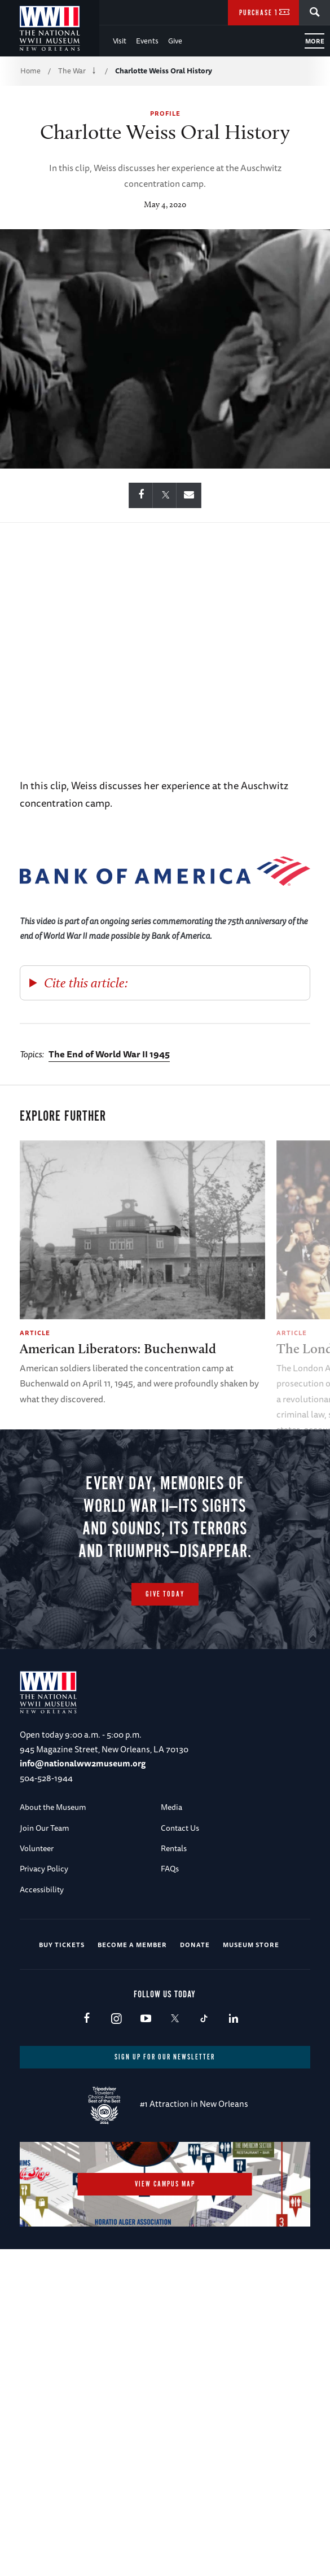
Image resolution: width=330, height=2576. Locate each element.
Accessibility (42, 1928)
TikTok (204, 2058)
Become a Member (132, 1983)
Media (171, 1846)
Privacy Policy (44, 1907)
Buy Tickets (62, 1983)
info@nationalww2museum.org (83, 1802)
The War (72, 70)
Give (175, 40)
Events (147, 40)
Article (35, 1332)
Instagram (116, 2058)
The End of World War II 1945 (109, 1054)
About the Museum (53, 1846)
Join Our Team (44, 1866)
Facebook (86, 2058)
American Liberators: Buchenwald (118, 1348)
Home (30, 70)
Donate (195, 1983)
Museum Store (251, 1983)
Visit (119, 40)
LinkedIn (233, 2058)
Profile (165, 113)
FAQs (170, 1907)
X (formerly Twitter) (174, 2058)
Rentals (174, 1886)
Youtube (145, 2058)
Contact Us (180, 1866)
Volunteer (37, 1886)
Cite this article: (86, 982)
